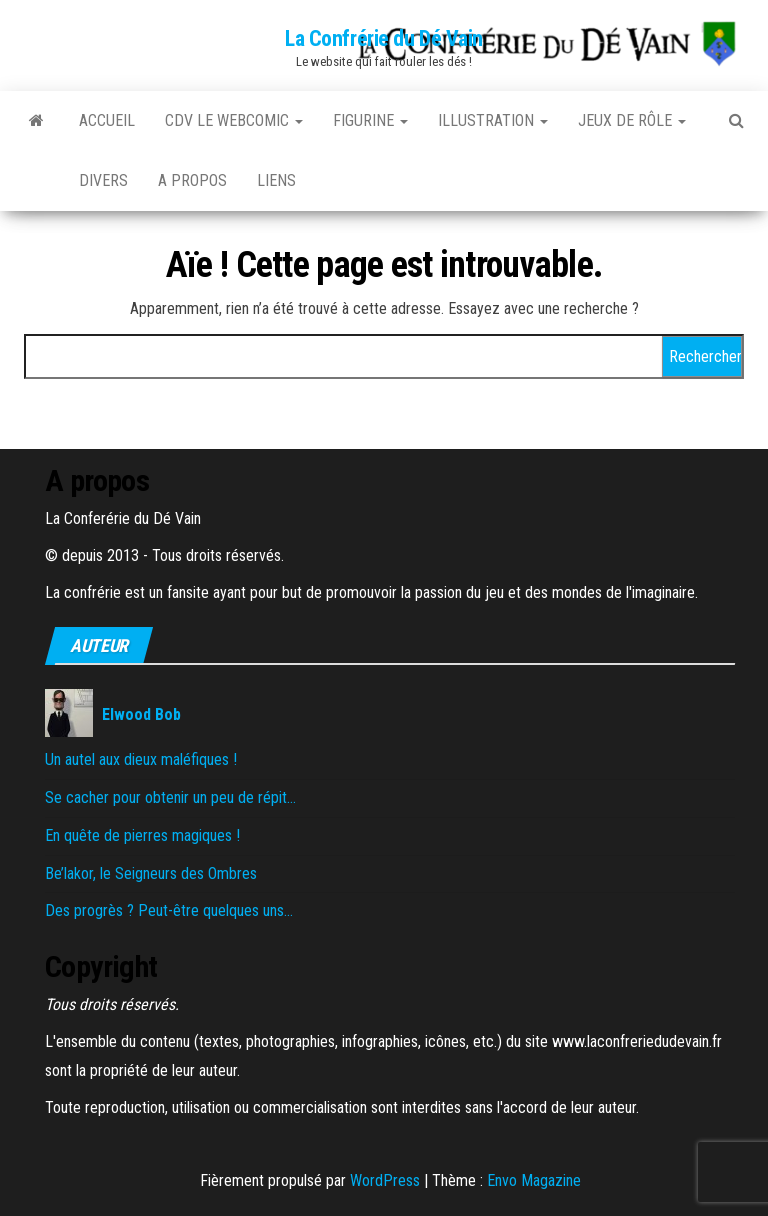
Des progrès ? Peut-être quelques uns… (169, 910)
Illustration (493, 120)
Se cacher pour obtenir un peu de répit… (170, 797)
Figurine (370, 120)
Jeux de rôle (632, 120)
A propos (192, 180)
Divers (103, 180)
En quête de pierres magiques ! (142, 835)
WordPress (385, 1180)
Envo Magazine (534, 1180)
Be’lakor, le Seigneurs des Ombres (151, 873)
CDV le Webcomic (234, 120)
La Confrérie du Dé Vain (384, 38)
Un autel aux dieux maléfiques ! (141, 759)
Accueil (107, 120)
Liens (276, 180)
